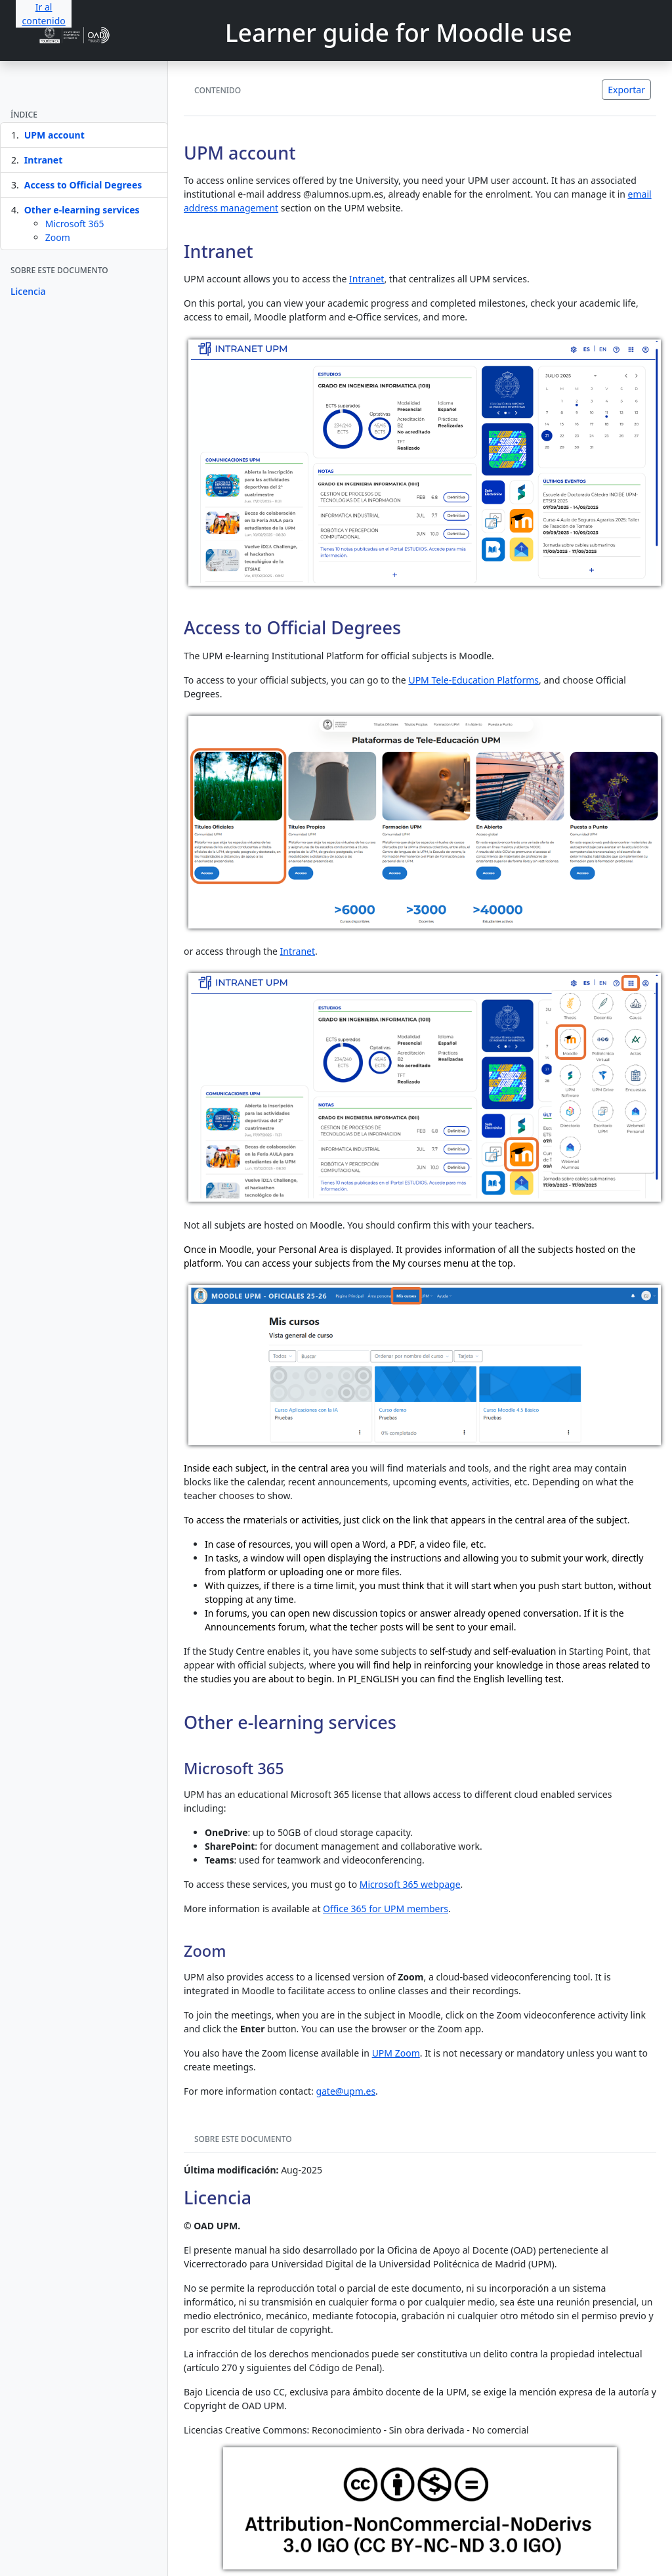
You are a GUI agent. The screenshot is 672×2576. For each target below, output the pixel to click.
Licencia (28, 291)
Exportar (626, 89)
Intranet (43, 160)
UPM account (54, 135)
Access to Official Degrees (83, 185)
